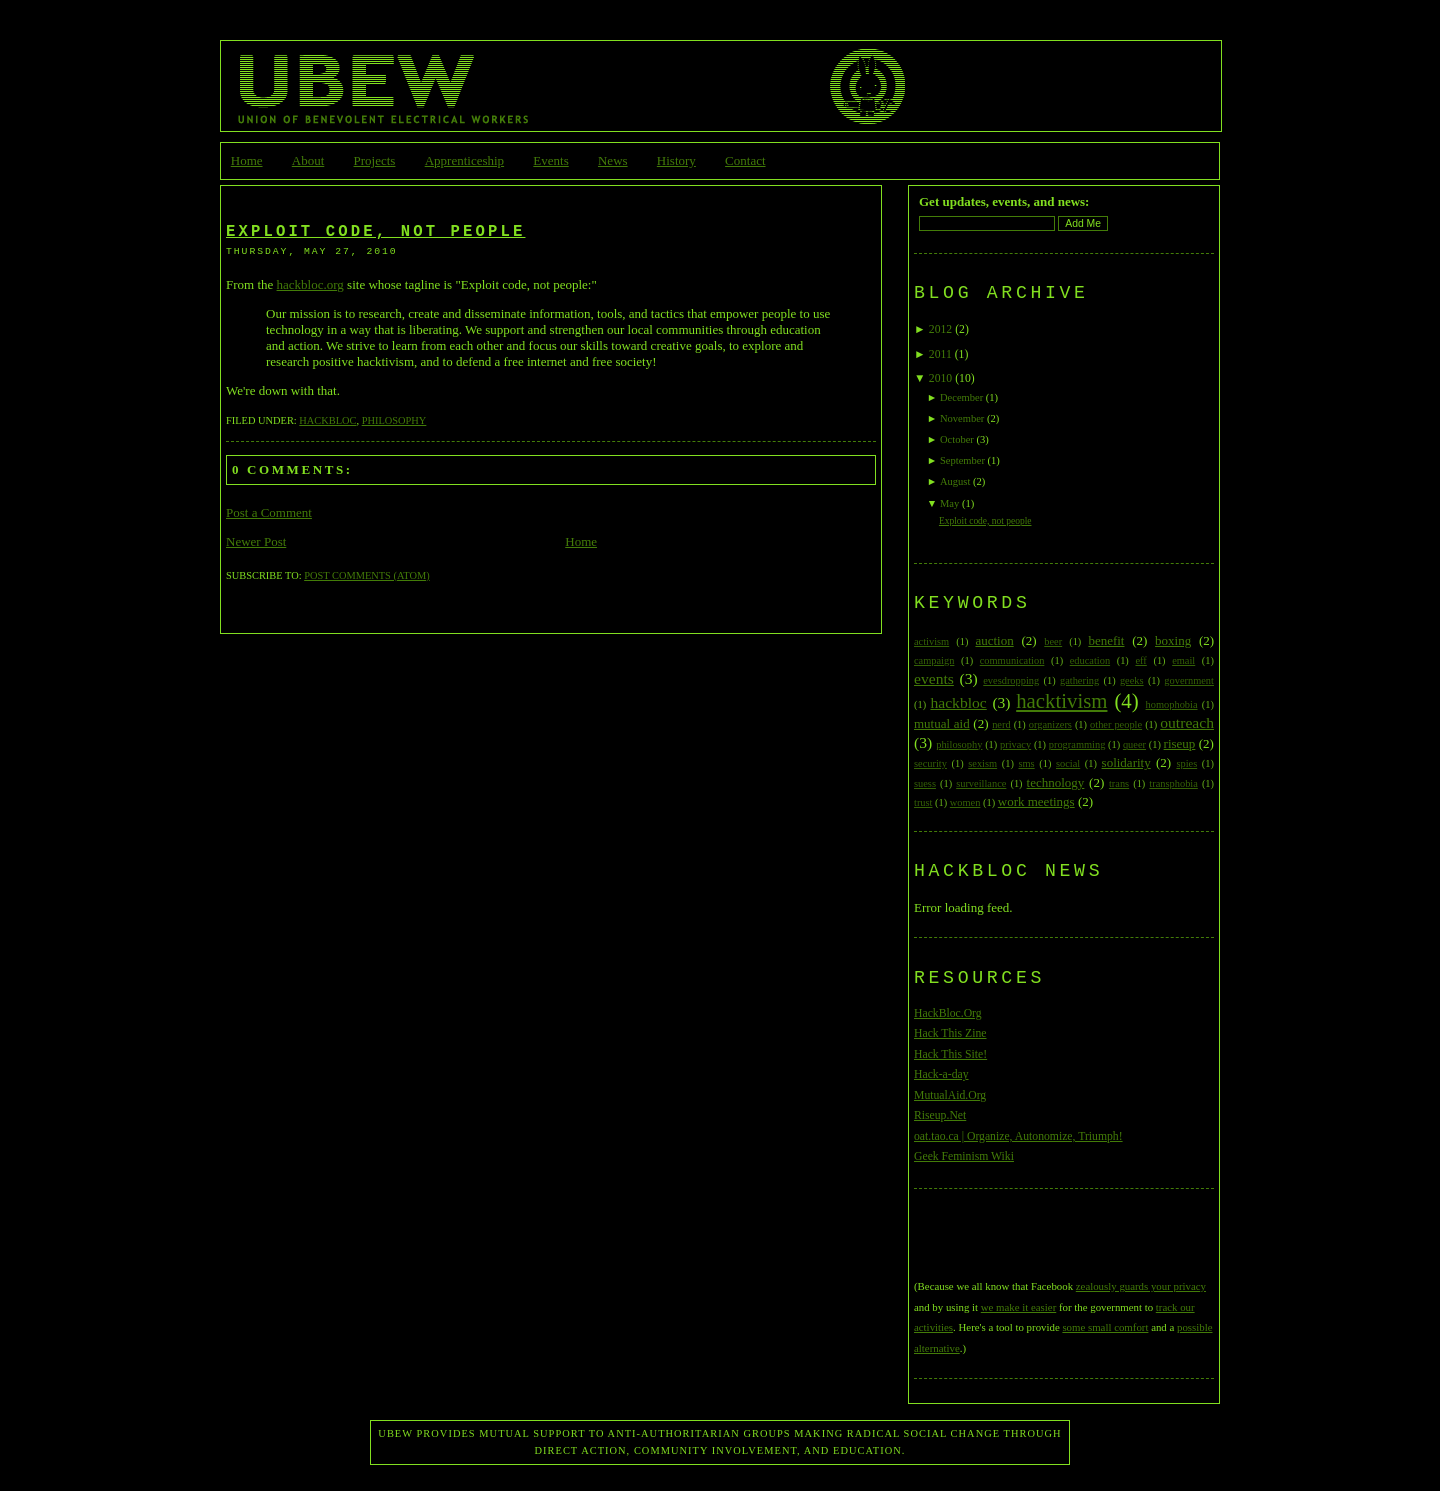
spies (1186, 763)
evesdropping (1011, 680)
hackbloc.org (310, 284)
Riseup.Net (940, 1115)
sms (1026, 763)
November (962, 418)
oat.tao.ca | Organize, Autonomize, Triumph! (1018, 1136)
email (1183, 660)
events (934, 678)
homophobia (1172, 704)
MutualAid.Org (950, 1095)
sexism (982, 763)
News (613, 160)
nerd (1001, 724)
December (961, 397)
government (1189, 680)
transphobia (1173, 783)
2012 (940, 329)
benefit (1106, 640)
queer (1134, 744)
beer (1053, 641)
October (957, 439)
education (1090, 660)
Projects (375, 160)
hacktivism (1061, 700)
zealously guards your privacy (1141, 1286)
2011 (940, 354)
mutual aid (942, 723)
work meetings (1036, 801)
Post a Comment (269, 512)
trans (1119, 783)
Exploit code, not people (375, 232)
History (676, 160)
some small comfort (1105, 1327)
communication (1012, 660)
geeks (1132, 680)
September (962, 460)
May (949, 503)
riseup (1180, 743)
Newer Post (256, 541)
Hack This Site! (950, 1054)
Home (247, 160)
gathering (1079, 680)
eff (1140, 660)
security (930, 763)
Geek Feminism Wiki (964, 1156)
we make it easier (1018, 1307)
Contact (745, 160)
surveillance (981, 783)
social (1068, 763)
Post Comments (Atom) (366, 575)
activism (931, 641)
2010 (940, 378)
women (965, 802)
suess (925, 783)
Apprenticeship (464, 160)
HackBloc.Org (948, 1013)
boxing (1173, 640)
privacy (1015, 744)
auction (994, 640)
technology (1056, 782)
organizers (1050, 724)
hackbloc (327, 420)
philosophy (394, 420)
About (308, 160)
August (955, 481)
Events (550, 160)
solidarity (1126, 762)
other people (1116, 724)
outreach (1187, 722)
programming (1077, 744)
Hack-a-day (941, 1074)
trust (923, 802)
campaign (934, 660)
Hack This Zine (950, 1033)
